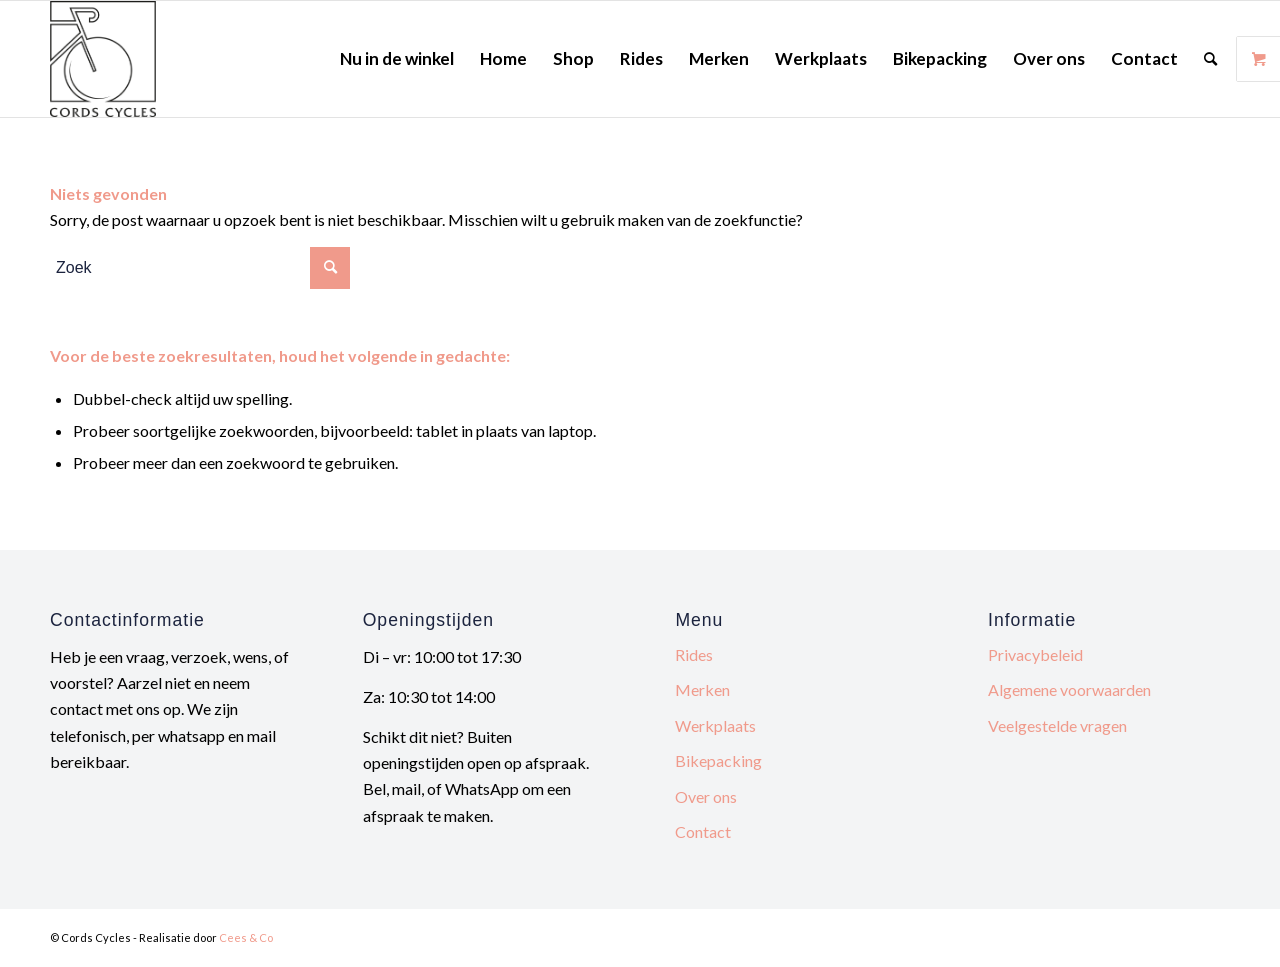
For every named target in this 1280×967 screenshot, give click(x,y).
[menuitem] (397, 59)
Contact (703, 831)
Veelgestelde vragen (1057, 725)
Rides (694, 654)
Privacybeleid (1035, 654)
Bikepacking (718, 760)
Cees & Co (246, 937)
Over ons (706, 796)
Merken (702, 689)
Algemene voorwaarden (1069, 689)
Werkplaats (715, 725)
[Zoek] (1210, 59)
